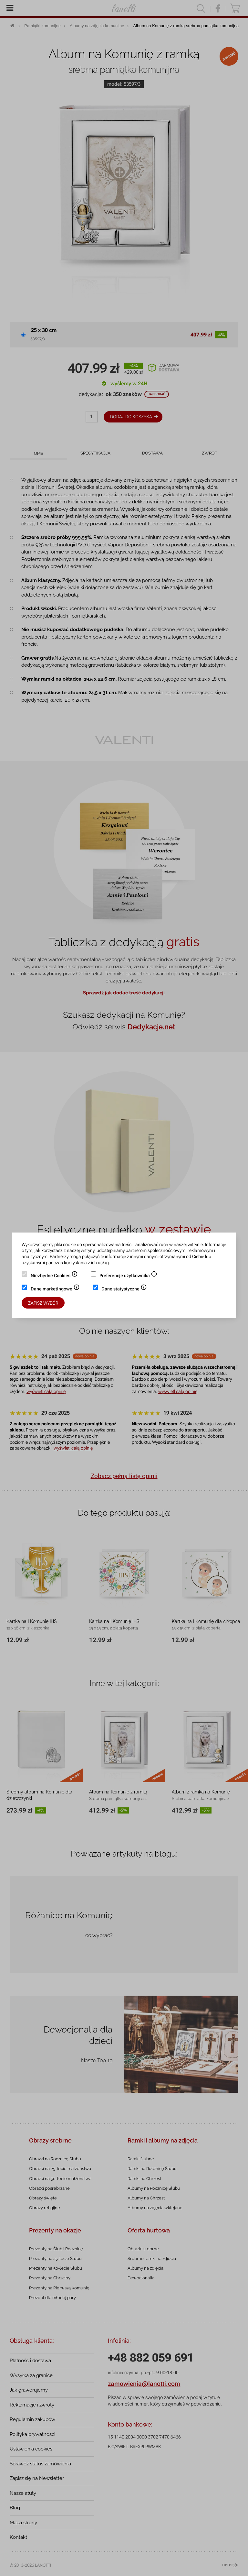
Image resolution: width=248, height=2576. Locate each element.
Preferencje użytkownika (128, 1276)
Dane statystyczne (124, 1289)
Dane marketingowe (55, 1289)
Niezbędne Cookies (54, 1276)
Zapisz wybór (43, 1303)
